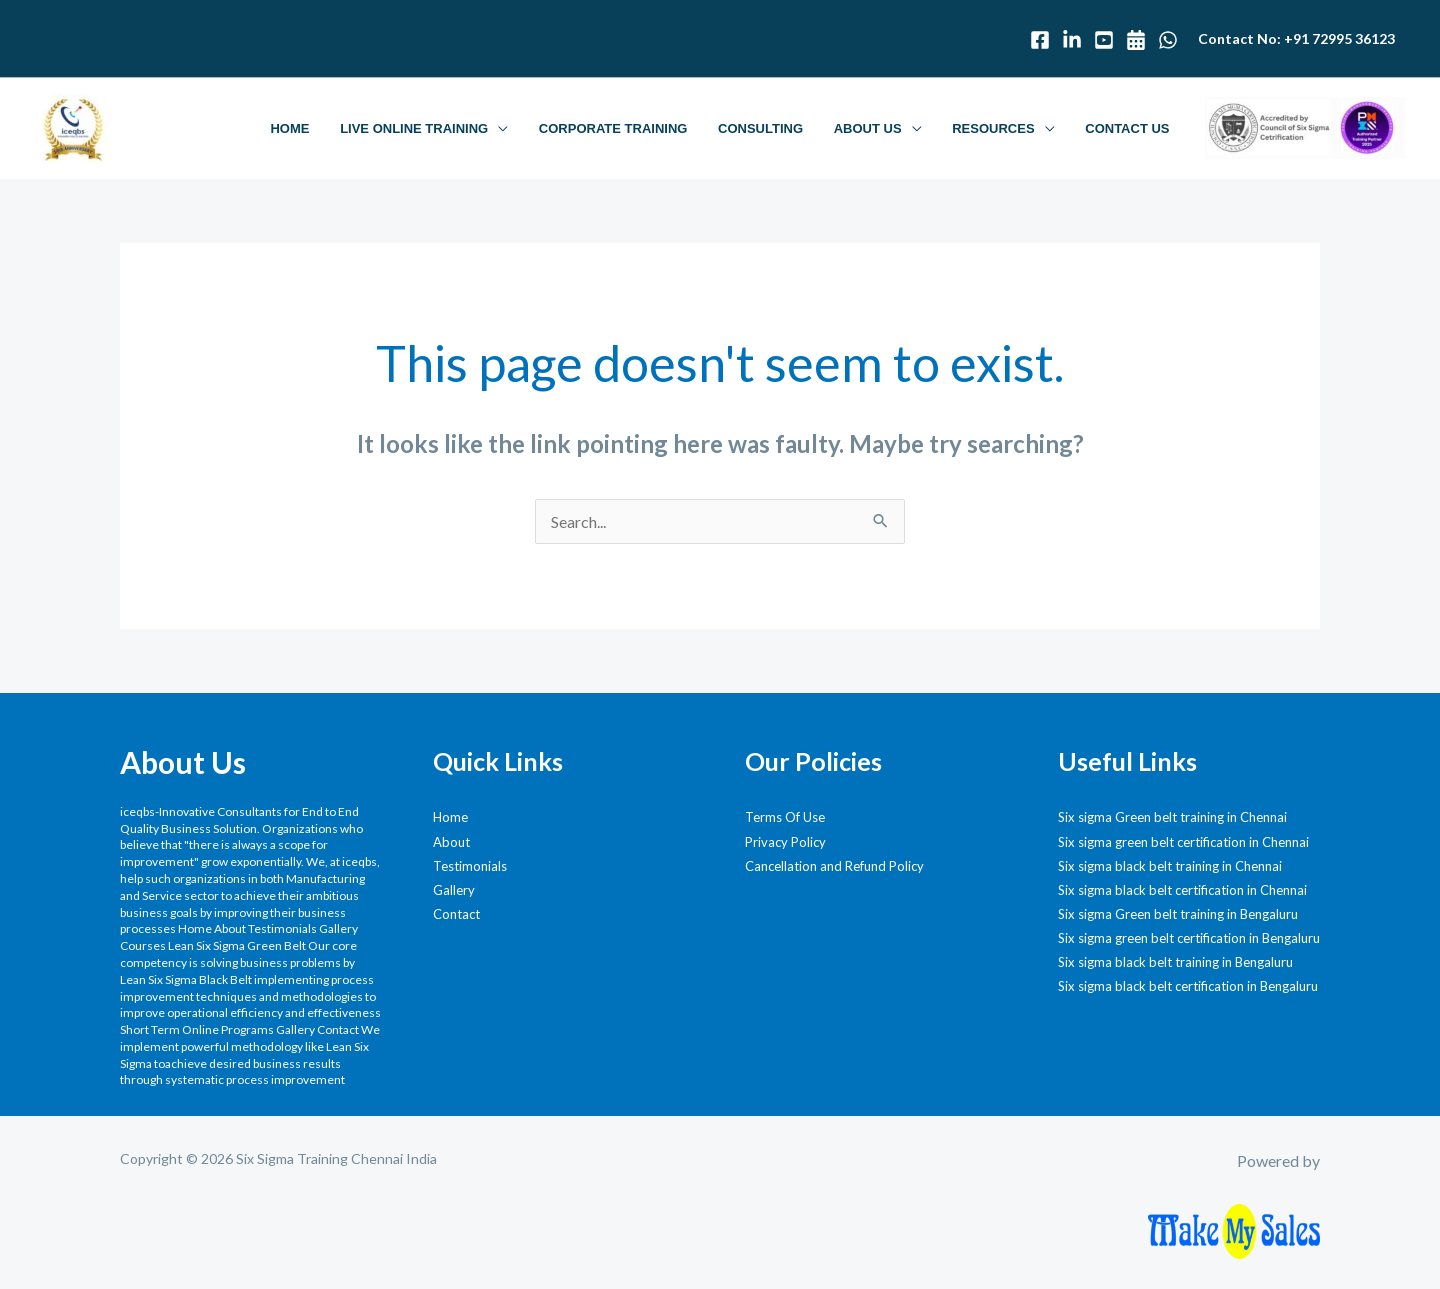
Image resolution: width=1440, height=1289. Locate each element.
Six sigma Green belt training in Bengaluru (1178, 914)
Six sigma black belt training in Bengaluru (1175, 962)
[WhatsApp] (1168, 40)
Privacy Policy (785, 842)
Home (450, 817)
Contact (456, 914)
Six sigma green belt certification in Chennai (1183, 842)
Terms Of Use (785, 817)
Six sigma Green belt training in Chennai (1172, 817)
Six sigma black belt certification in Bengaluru (1188, 986)
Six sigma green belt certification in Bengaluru (1189, 938)
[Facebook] (1040, 40)
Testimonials (470, 866)
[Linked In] (1072, 40)
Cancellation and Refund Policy (834, 866)
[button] (508, 128)
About (451, 842)
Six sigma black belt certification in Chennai (1182, 890)
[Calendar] (1136, 40)
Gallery (454, 890)
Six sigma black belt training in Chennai (1170, 866)
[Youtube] (1104, 40)
